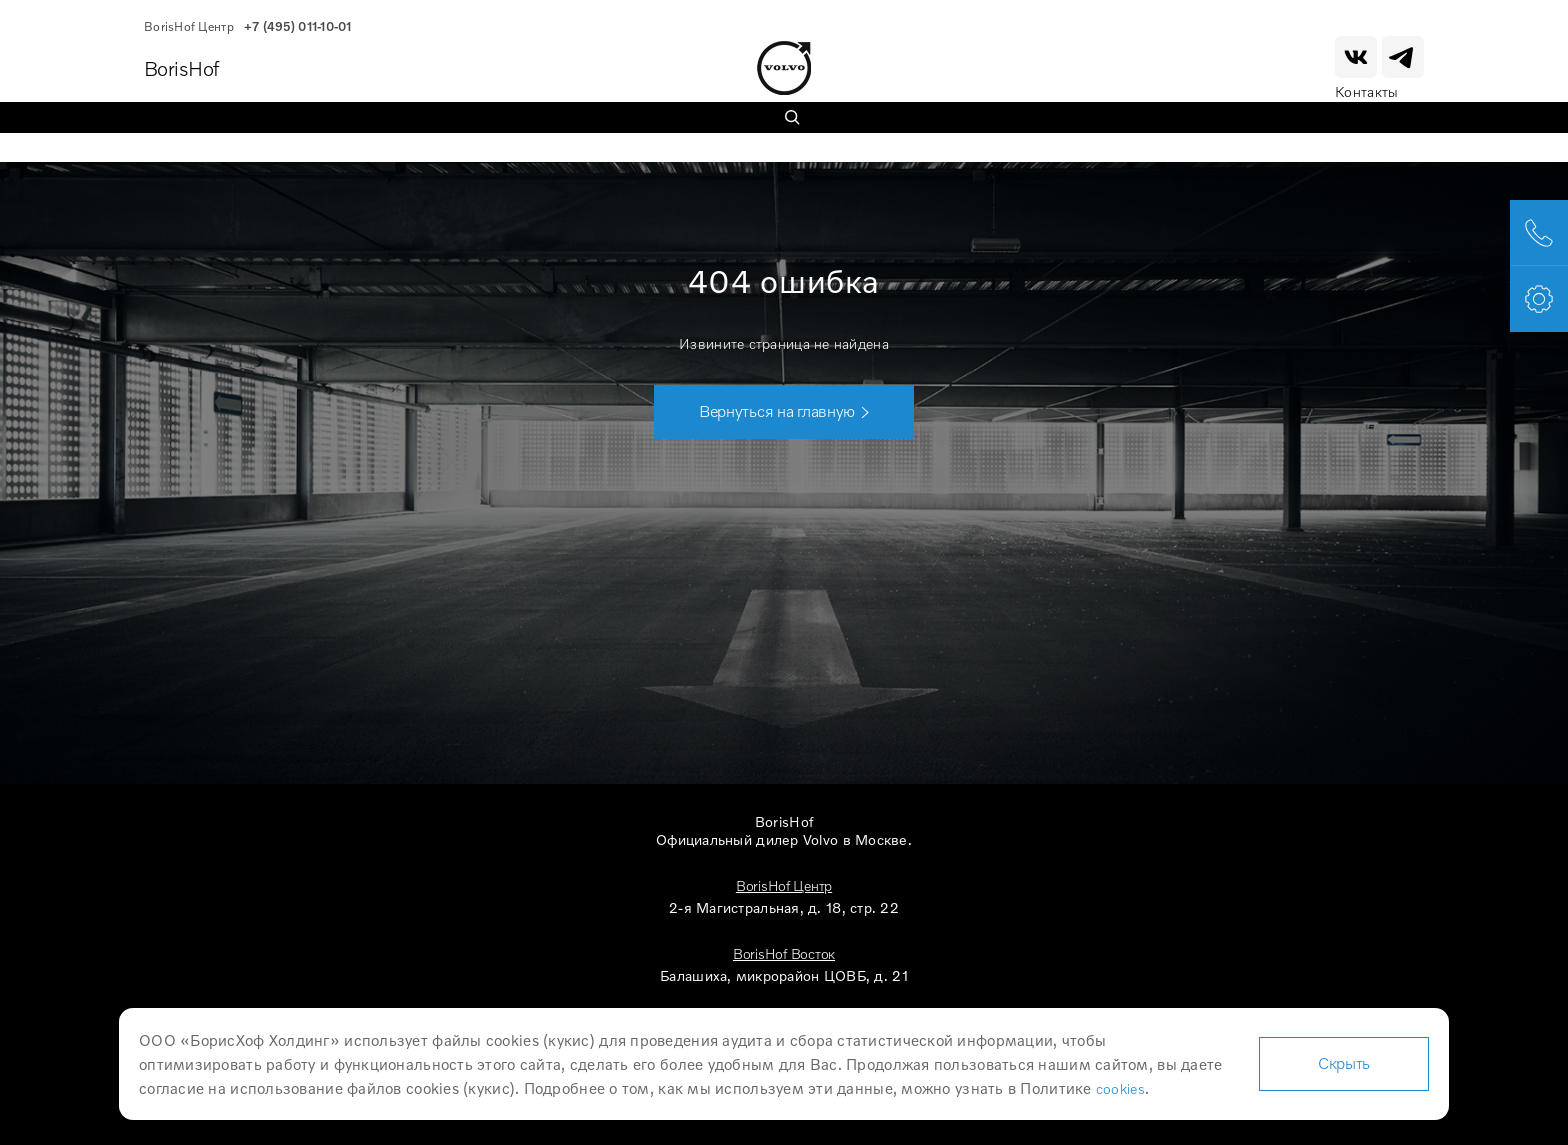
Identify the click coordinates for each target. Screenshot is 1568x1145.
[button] (784, 412)
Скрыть (1344, 1063)
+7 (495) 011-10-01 (298, 27)
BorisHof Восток (784, 953)
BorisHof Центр (784, 885)
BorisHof (181, 68)
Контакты (1367, 91)
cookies (1120, 1088)
